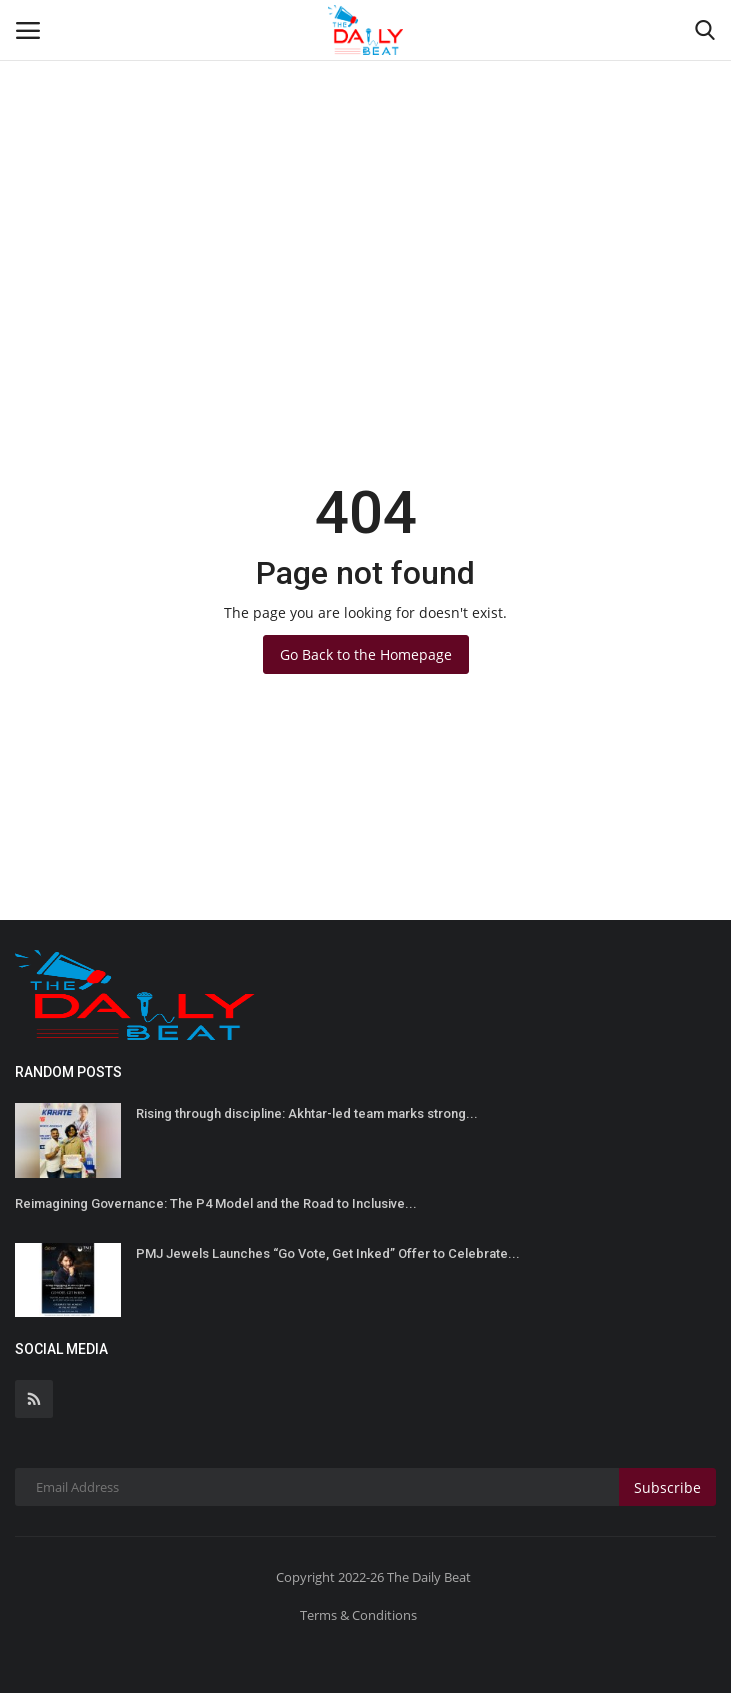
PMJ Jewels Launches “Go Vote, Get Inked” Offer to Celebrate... (328, 1253)
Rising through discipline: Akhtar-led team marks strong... (307, 1113)
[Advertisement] (365, 150)
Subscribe (667, 1487)
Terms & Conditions (358, 1615)
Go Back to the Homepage (366, 654)
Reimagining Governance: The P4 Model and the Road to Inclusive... (216, 1203)
